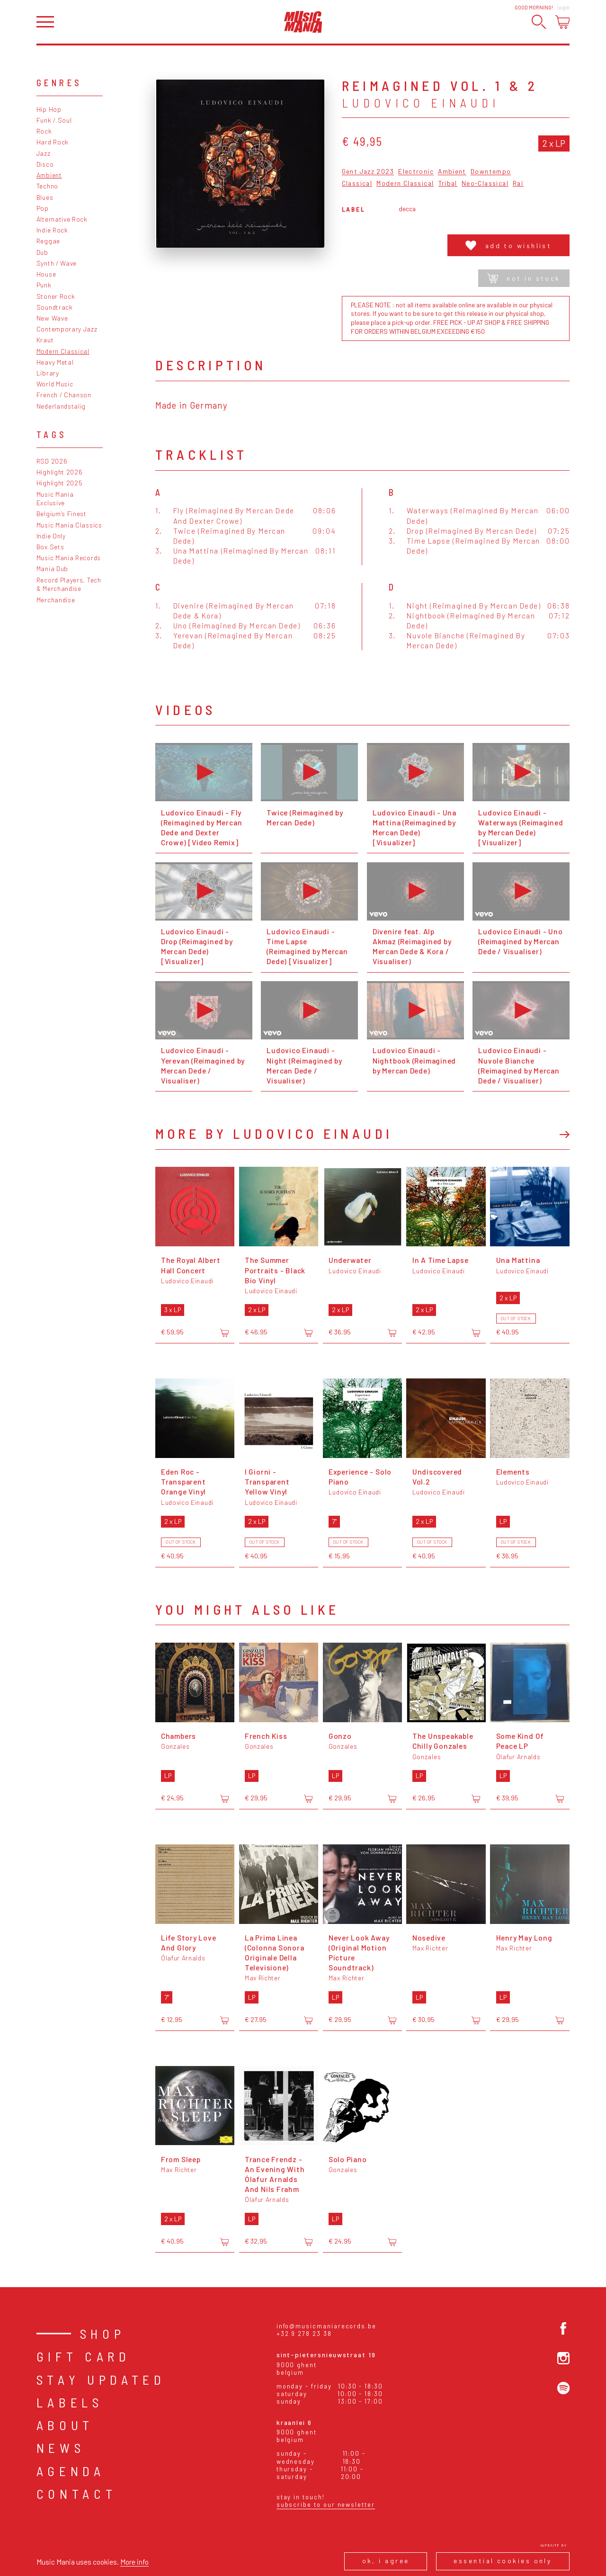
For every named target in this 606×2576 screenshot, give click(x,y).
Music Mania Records (68, 558)
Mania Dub (52, 568)
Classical (357, 183)
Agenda (70, 2471)
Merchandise (55, 600)
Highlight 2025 (59, 483)
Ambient (49, 175)
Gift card (83, 2356)
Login (563, 7)
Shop (102, 2334)
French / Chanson (63, 395)
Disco (44, 164)
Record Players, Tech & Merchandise (68, 584)
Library (47, 373)
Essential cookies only (503, 2561)
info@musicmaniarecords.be (326, 2326)
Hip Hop (49, 109)
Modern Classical (62, 351)
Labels (69, 2402)
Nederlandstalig (61, 406)
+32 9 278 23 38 (304, 2333)
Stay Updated (101, 2379)
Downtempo (491, 171)
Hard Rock (52, 142)
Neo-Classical (485, 183)
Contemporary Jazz (67, 329)
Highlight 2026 (59, 472)
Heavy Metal (55, 362)
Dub (42, 252)
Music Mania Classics (69, 525)
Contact (76, 2494)
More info (134, 2561)
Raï (518, 183)
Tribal (447, 183)
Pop (42, 208)
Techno (47, 186)
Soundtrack (54, 307)
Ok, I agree (386, 2561)
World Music (54, 384)
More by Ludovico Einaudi (274, 1133)
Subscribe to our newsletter (325, 2504)
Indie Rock (52, 230)
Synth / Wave (56, 263)
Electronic (416, 171)
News (60, 2448)
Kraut (44, 340)
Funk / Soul (54, 120)
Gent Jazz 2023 (368, 171)
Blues (44, 197)
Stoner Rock (55, 296)
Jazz (43, 153)
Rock (44, 131)
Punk (44, 285)
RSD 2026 (52, 461)
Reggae (48, 241)
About (65, 2425)
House (46, 274)
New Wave (52, 318)
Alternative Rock (62, 219)
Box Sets (50, 547)
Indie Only (51, 536)
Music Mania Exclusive (55, 498)
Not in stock (524, 278)
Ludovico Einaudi (420, 103)
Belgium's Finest (61, 514)
